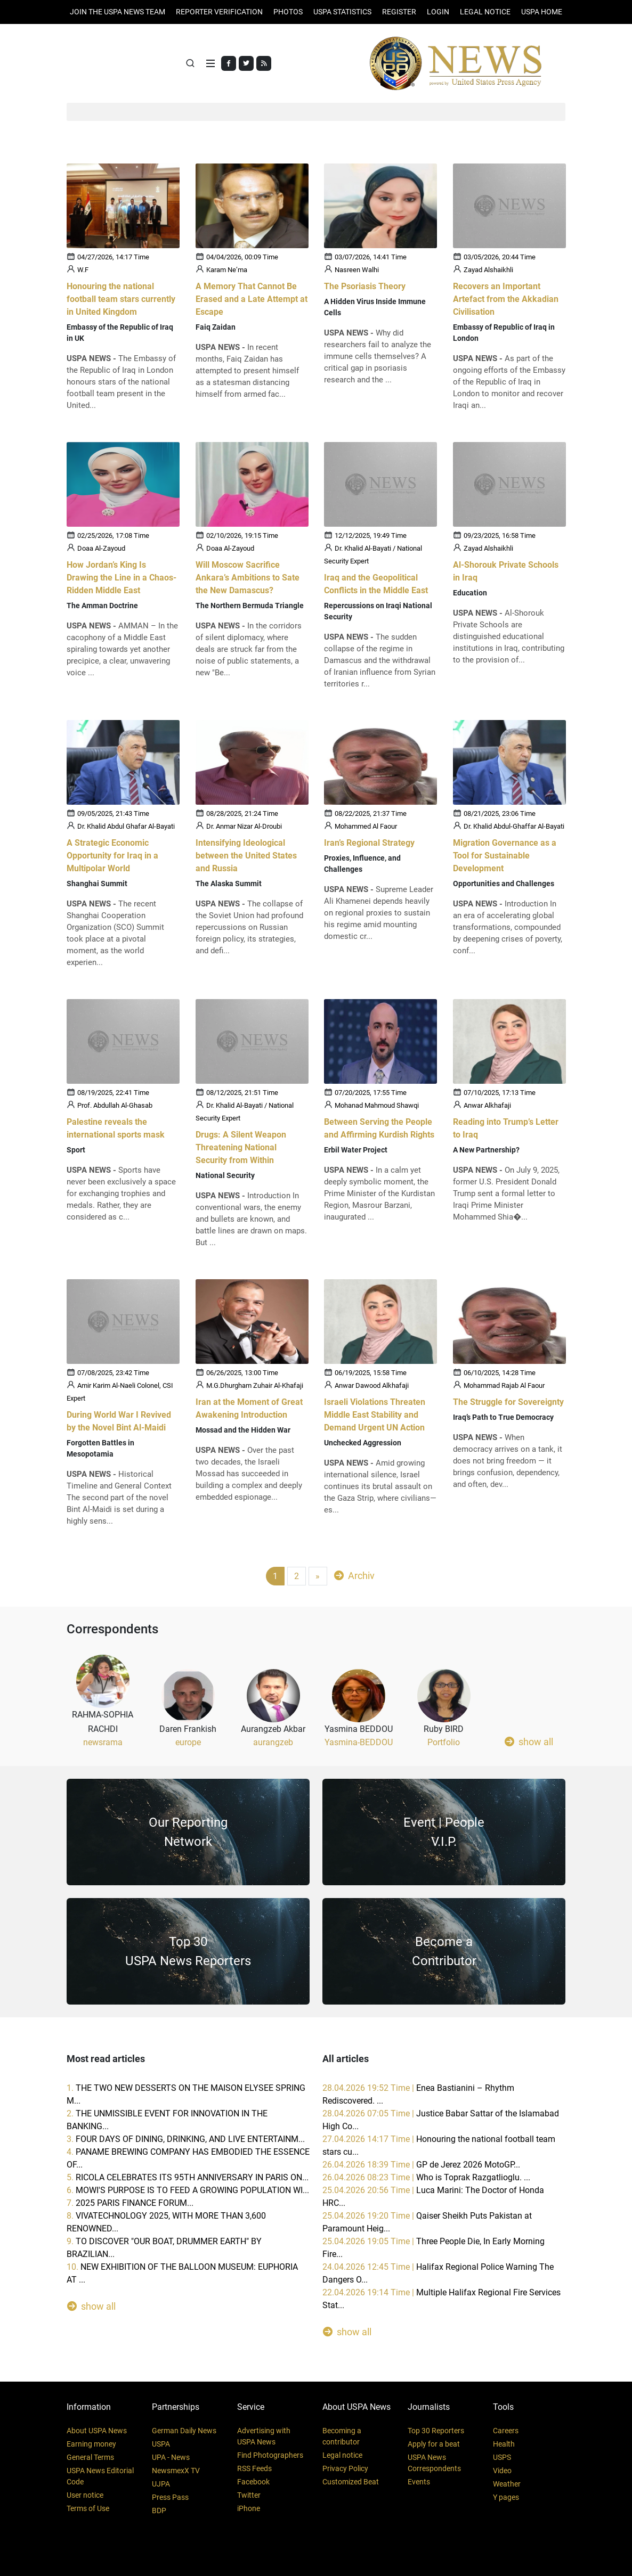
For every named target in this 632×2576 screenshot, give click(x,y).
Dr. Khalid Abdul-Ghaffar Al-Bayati (514, 826)
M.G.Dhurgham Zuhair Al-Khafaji (254, 1385)
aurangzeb (273, 1742)
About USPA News (97, 2430)
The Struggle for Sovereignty (508, 1401)
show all (529, 1741)
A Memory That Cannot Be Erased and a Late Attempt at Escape (251, 299)
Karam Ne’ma (226, 270)
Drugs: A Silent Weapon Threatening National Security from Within (241, 1147)
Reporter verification (219, 11)
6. (188, 2190)
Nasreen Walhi (357, 270)
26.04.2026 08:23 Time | (426, 2177)
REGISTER (399, 11)
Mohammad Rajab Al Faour (504, 1385)
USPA (161, 2444)
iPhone (248, 2508)
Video (502, 2470)
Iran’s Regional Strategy (369, 843)
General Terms (90, 2457)
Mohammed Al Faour (366, 826)
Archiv (354, 1575)
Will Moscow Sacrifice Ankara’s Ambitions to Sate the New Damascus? (247, 577)
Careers (505, 2430)
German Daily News (184, 2430)
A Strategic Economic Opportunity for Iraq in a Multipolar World (112, 855)
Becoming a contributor (341, 2436)
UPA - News (171, 2457)
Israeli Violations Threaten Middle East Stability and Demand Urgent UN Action (374, 1414)
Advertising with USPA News (263, 2436)
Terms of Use (88, 2508)
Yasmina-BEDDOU (359, 1742)
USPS (502, 2457)
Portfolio (443, 1742)
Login (438, 11)
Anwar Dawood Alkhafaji (372, 1385)
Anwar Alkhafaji (487, 1105)
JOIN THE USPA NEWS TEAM (117, 11)
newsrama (103, 1742)
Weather (507, 2484)
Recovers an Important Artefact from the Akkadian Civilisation (505, 299)
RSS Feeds (254, 2468)
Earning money (91, 2444)
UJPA (161, 2484)
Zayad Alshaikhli (488, 270)
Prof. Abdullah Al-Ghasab (114, 1105)
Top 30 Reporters (436, 2430)
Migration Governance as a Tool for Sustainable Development (504, 855)
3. (186, 2139)
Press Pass (170, 2497)
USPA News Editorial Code (100, 2476)
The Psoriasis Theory (365, 286)
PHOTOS (288, 11)
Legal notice (342, 2455)
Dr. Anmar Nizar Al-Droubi (244, 826)
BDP (159, 2510)
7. (130, 2203)
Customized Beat (350, 2481)
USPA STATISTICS (342, 11)
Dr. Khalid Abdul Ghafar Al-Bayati (126, 826)
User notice (85, 2495)
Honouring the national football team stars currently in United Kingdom (121, 299)
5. (188, 2177)
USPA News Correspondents (434, 2463)
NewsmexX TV (176, 2470)
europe (188, 1742)
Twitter (249, 2495)
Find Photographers (270, 2455)
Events (419, 2481)
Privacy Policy (345, 2468)
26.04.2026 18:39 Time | (421, 2165)
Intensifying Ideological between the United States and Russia (246, 855)
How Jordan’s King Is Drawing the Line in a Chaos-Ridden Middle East (121, 577)
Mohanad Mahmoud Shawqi (377, 1105)
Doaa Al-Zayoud (101, 548)
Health (504, 2444)
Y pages (506, 2497)
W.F (82, 270)
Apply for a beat (434, 2444)
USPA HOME (541, 11)
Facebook (253, 2481)
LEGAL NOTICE (485, 11)
